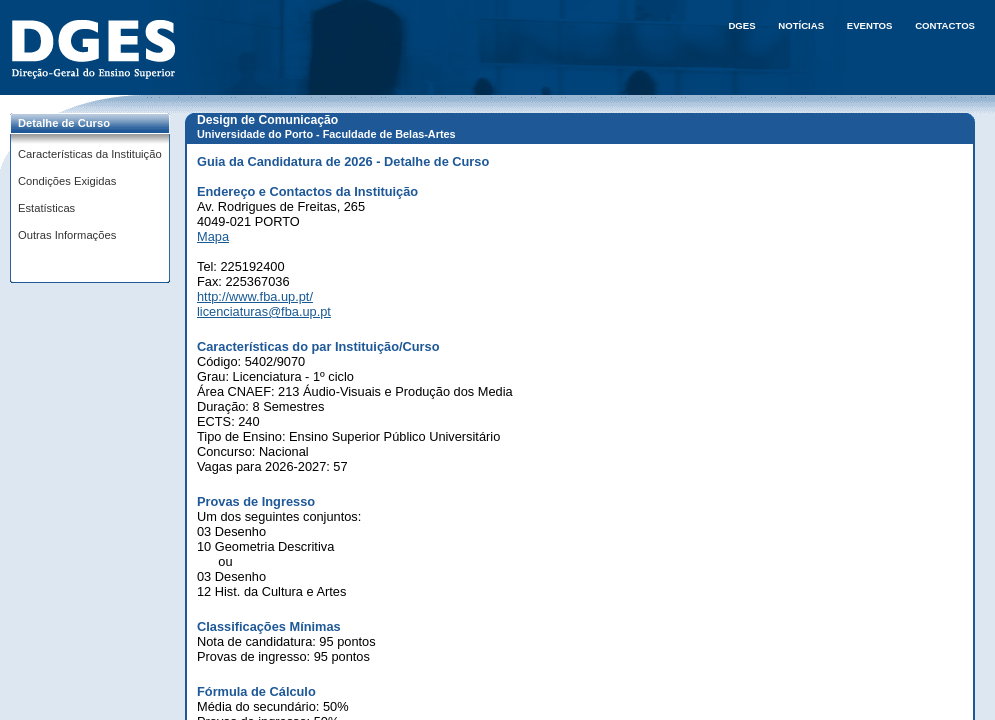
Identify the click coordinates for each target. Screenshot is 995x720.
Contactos (945, 25)
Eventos (870, 25)
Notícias (801, 25)
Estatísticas (46, 208)
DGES (741, 25)
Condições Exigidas (67, 181)
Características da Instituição (90, 154)
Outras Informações (67, 235)
